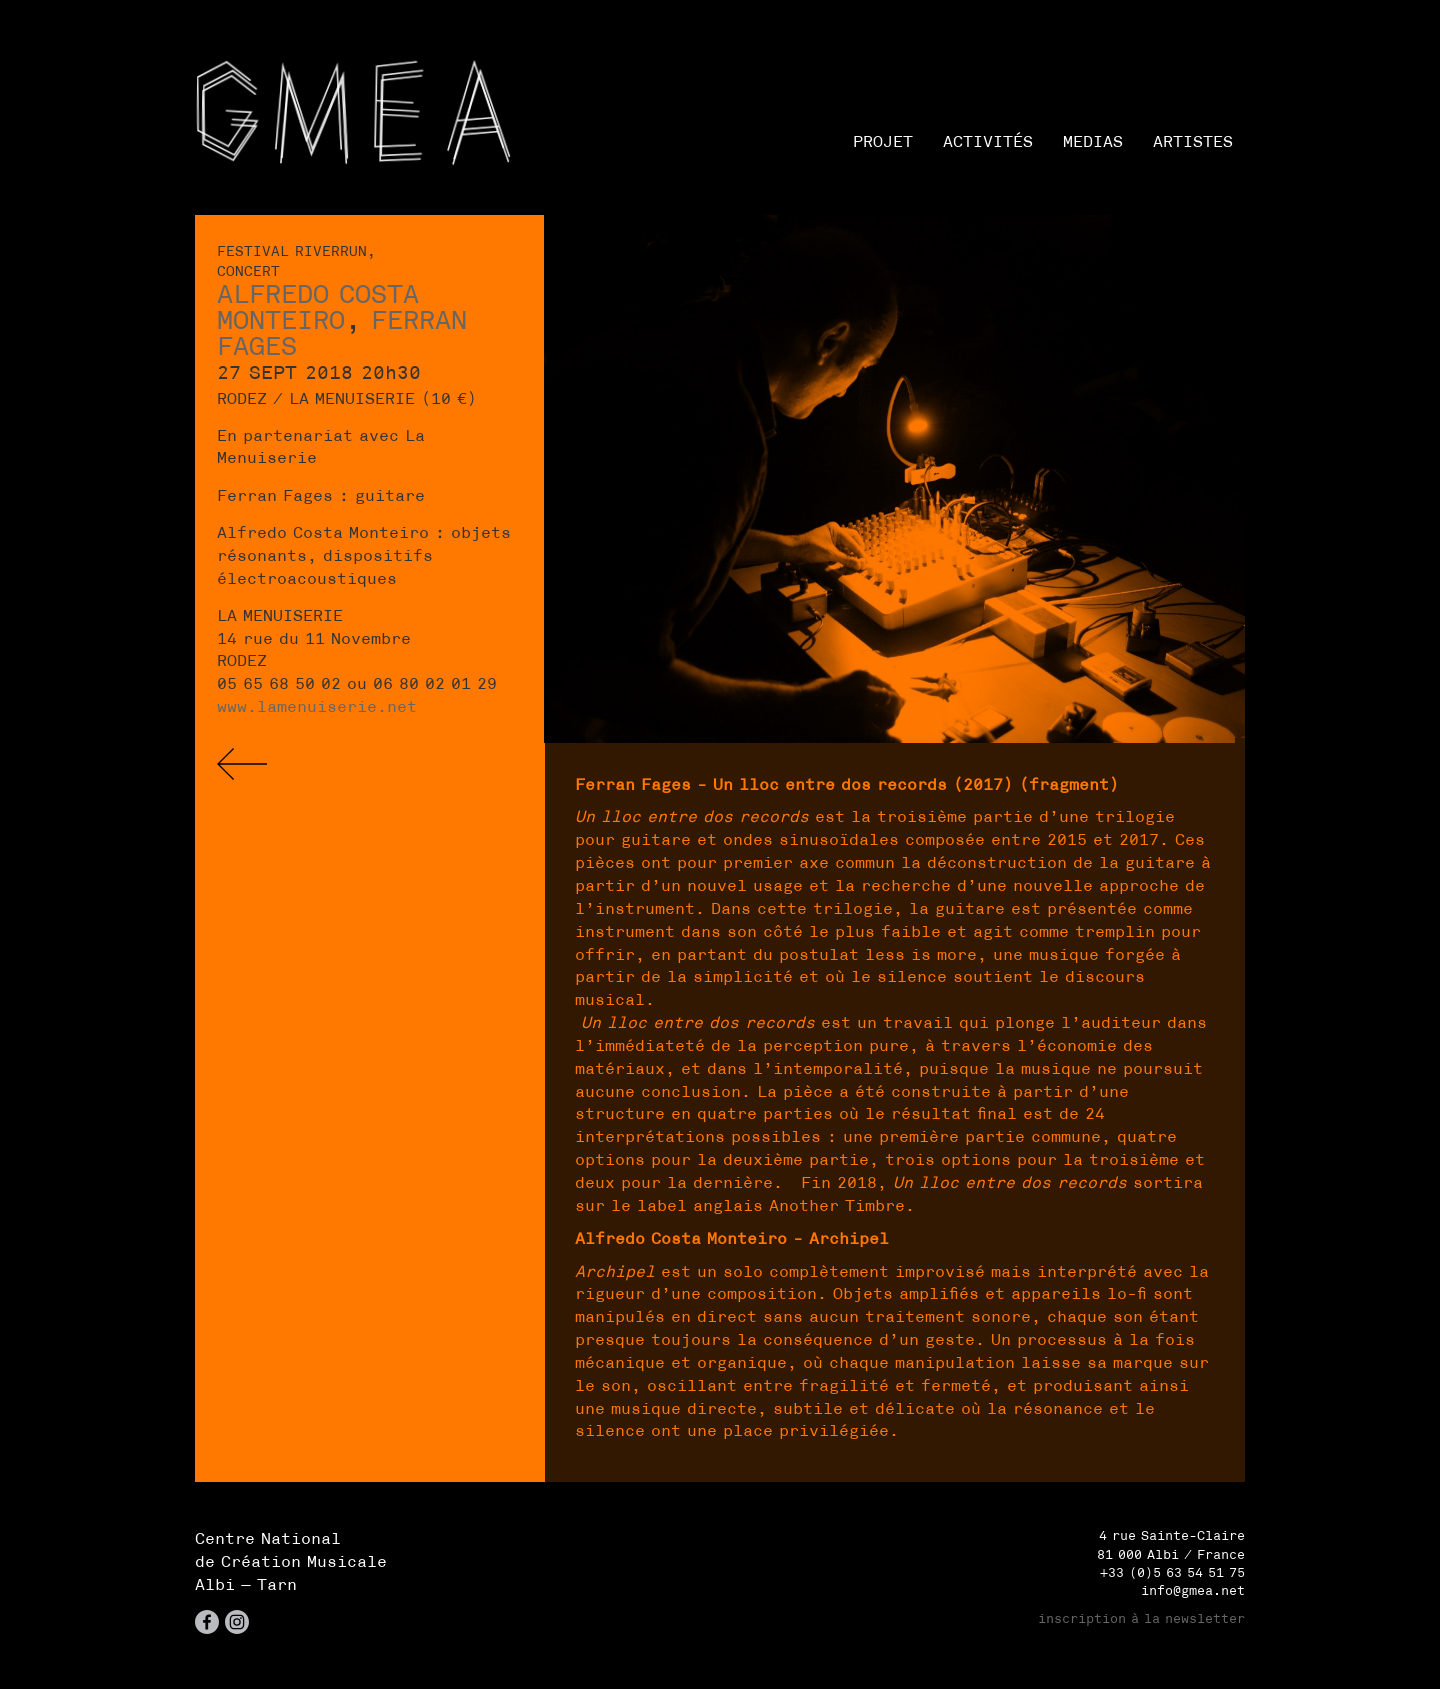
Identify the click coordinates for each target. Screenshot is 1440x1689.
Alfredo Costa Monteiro (318, 307)
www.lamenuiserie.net (317, 706)
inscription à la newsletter (1141, 1618)
